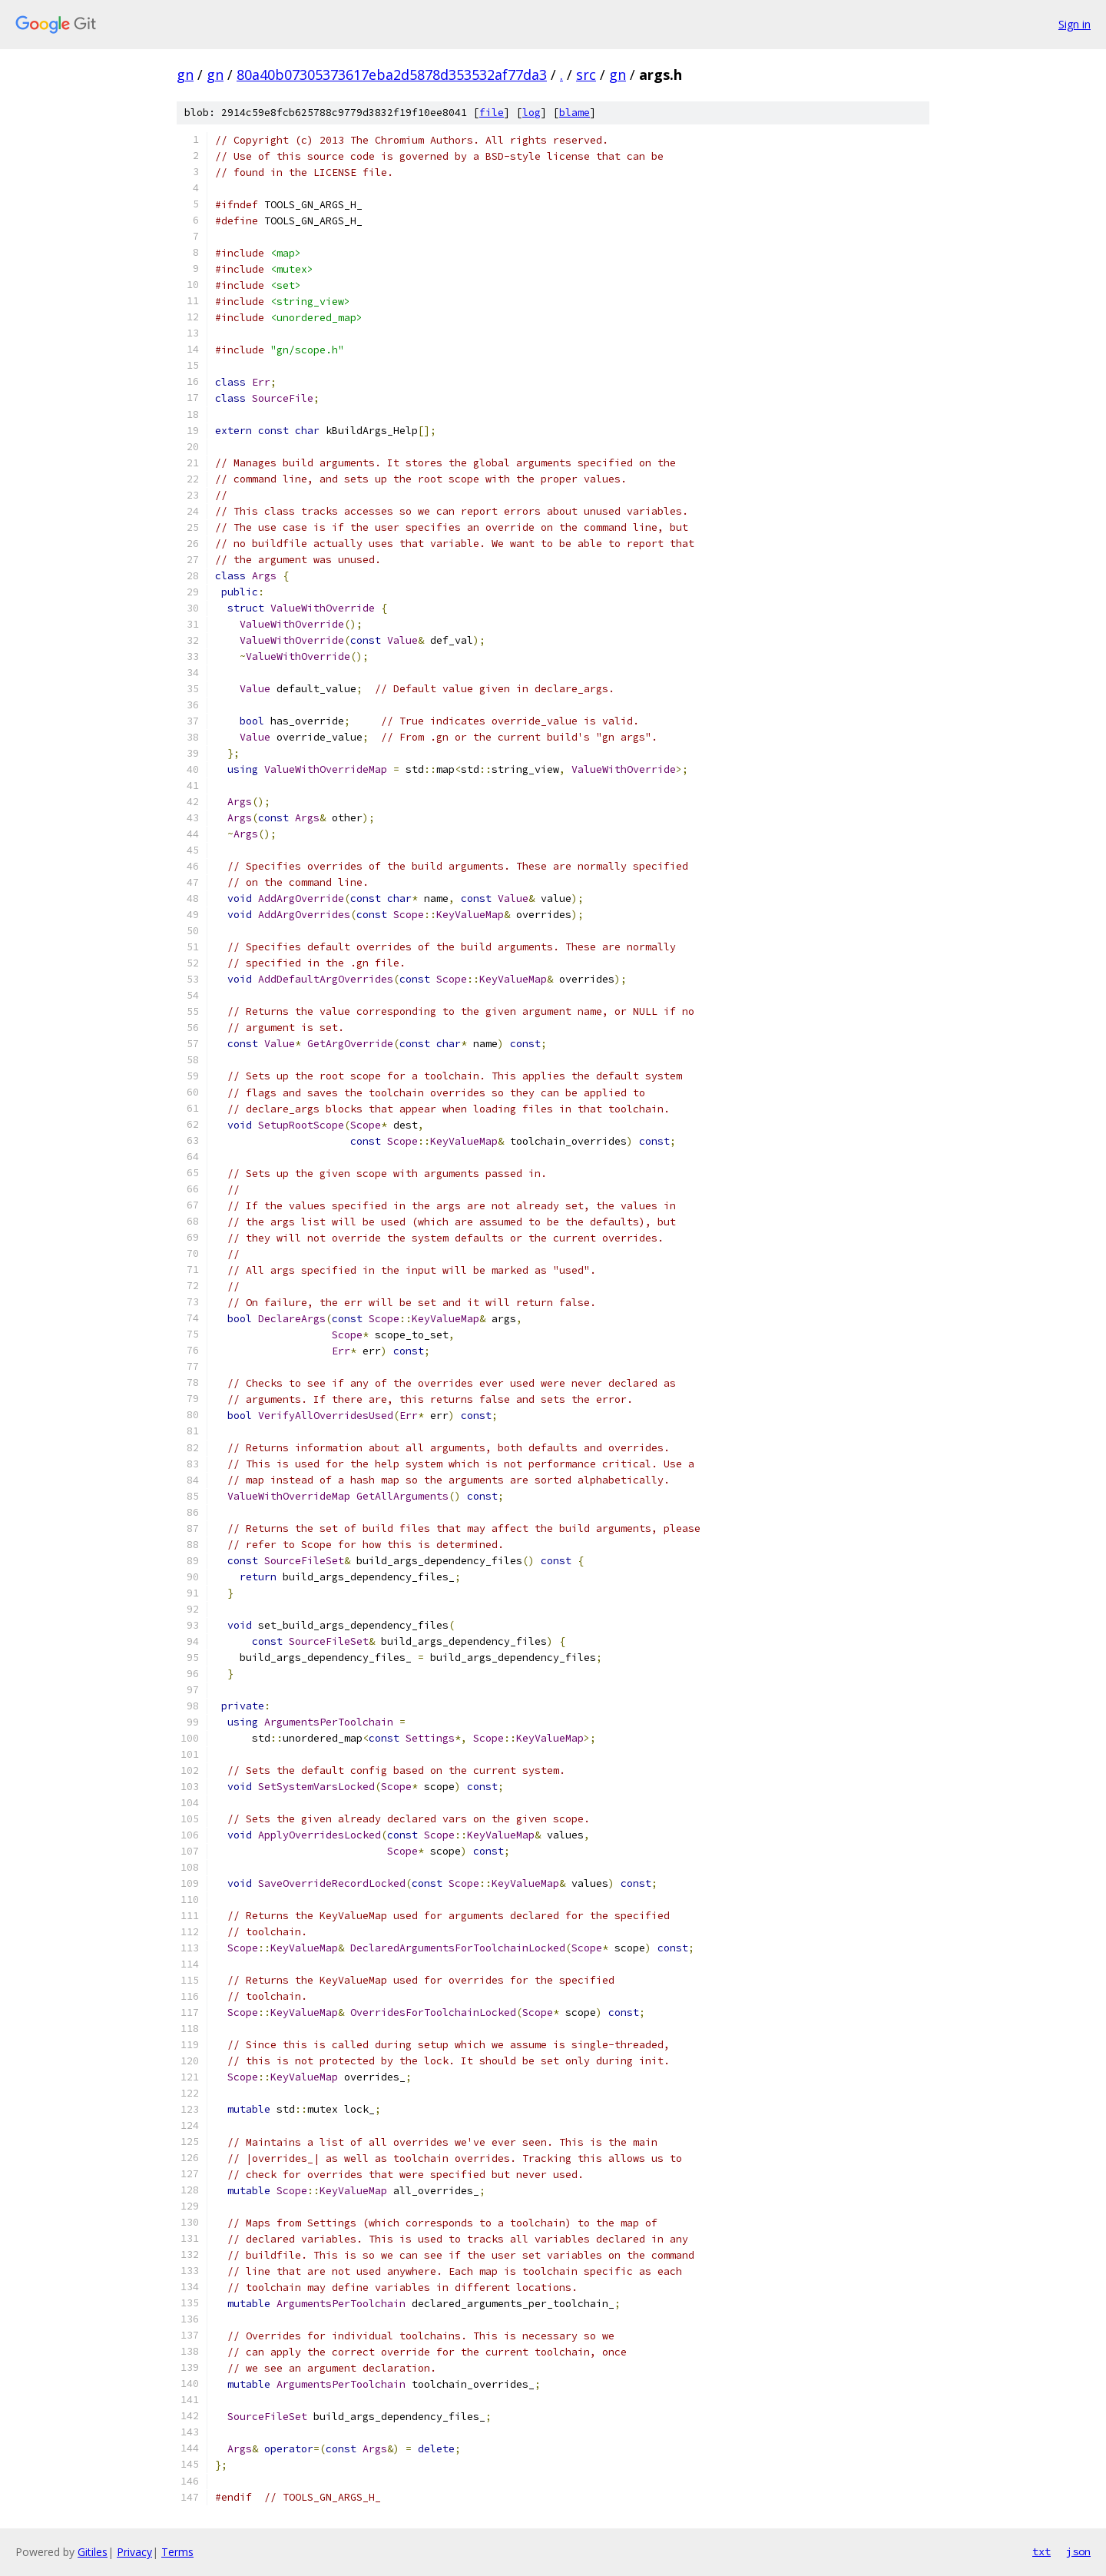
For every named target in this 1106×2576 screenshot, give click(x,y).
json (1078, 2551)
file (491, 112)
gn (185, 74)
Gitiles (93, 2552)
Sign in (1074, 24)
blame (574, 112)
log (531, 112)
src (586, 74)
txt (1041, 2551)
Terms (177, 2552)
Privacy (134, 2552)
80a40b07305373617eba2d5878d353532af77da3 (392, 74)
